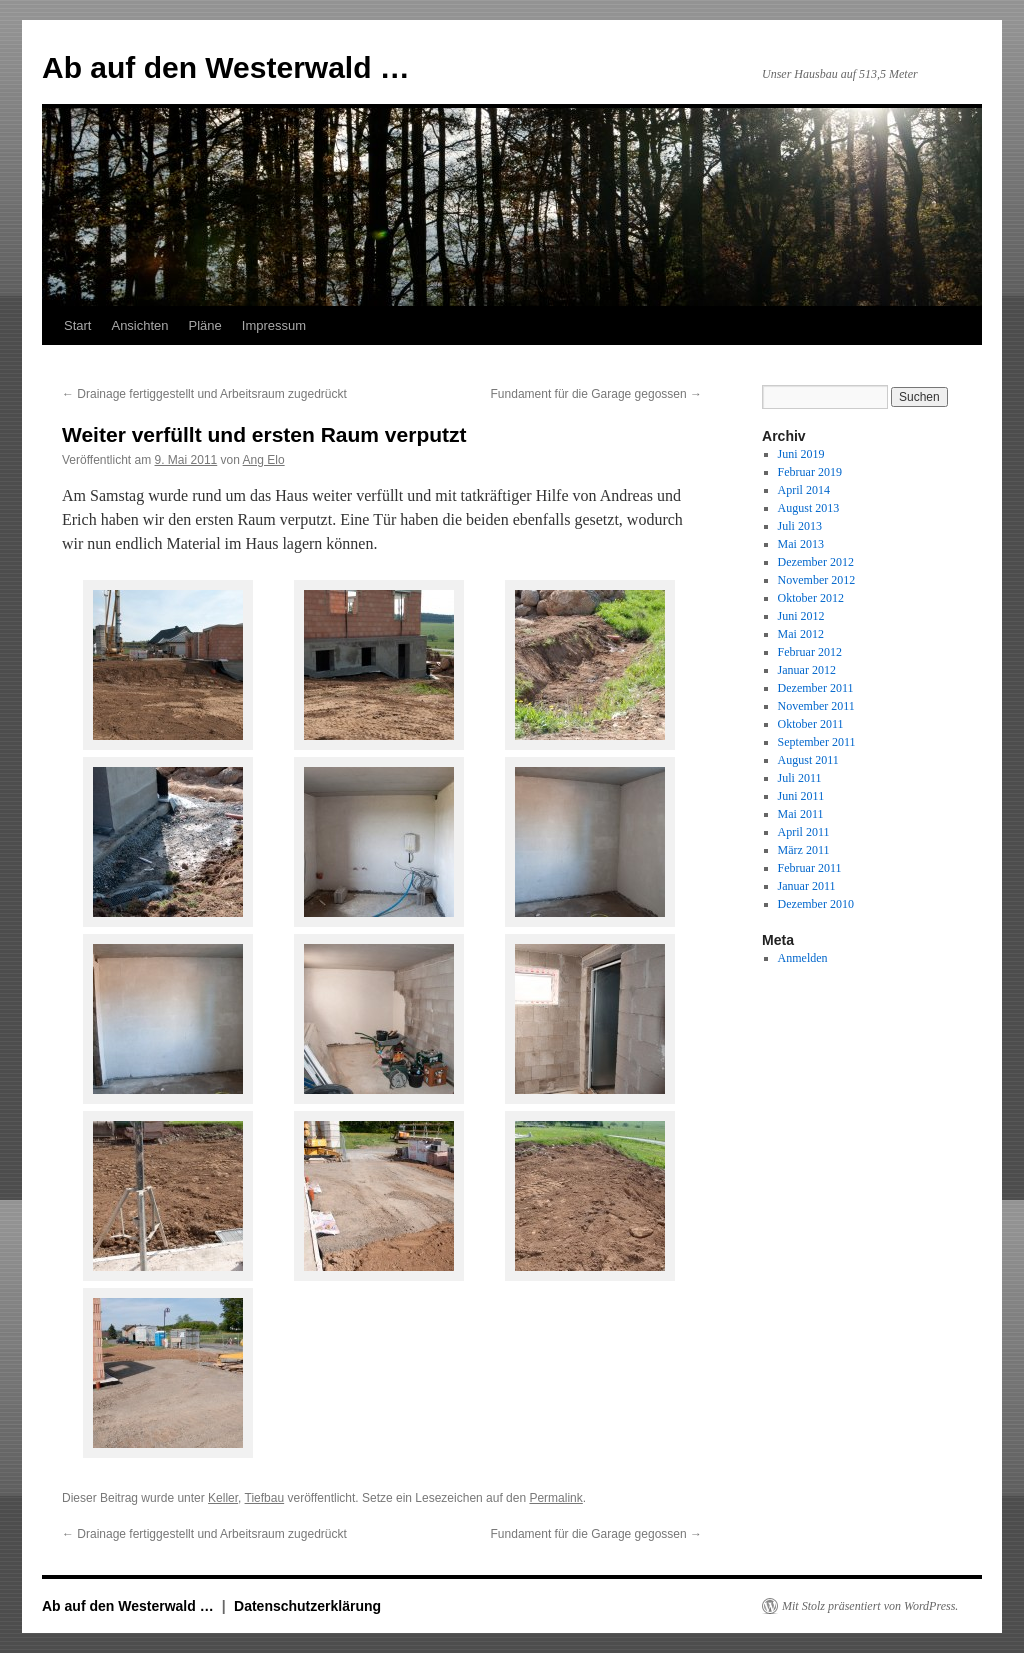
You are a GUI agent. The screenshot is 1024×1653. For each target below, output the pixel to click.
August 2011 (808, 760)
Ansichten (139, 325)
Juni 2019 (801, 454)
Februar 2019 (810, 472)
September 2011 (817, 742)
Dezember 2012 (816, 562)
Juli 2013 (800, 526)
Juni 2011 (801, 796)
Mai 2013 (801, 544)
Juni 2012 (801, 616)
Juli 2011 (800, 778)
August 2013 (809, 508)
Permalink (555, 1498)
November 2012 (817, 580)
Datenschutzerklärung (307, 1606)
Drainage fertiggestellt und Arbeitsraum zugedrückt (204, 394)
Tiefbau (265, 1498)
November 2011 (816, 706)
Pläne (205, 325)
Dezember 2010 (816, 904)
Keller (223, 1498)
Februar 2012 (810, 652)
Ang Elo (264, 460)
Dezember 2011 (816, 688)
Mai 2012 (801, 634)
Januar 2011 (807, 886)
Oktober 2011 (811, 724)
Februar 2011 (810, 868)
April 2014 (804, 490)
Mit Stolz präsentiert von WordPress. (870, 1606)
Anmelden (803, 958)
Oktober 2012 (811, 598)
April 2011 (804, 832)
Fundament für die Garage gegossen (596, 394)
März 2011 (804, 850)
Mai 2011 (801, 814)
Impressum (274, 325)
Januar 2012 (807, 670)
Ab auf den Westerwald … (226, 67)
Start (77, 325)
